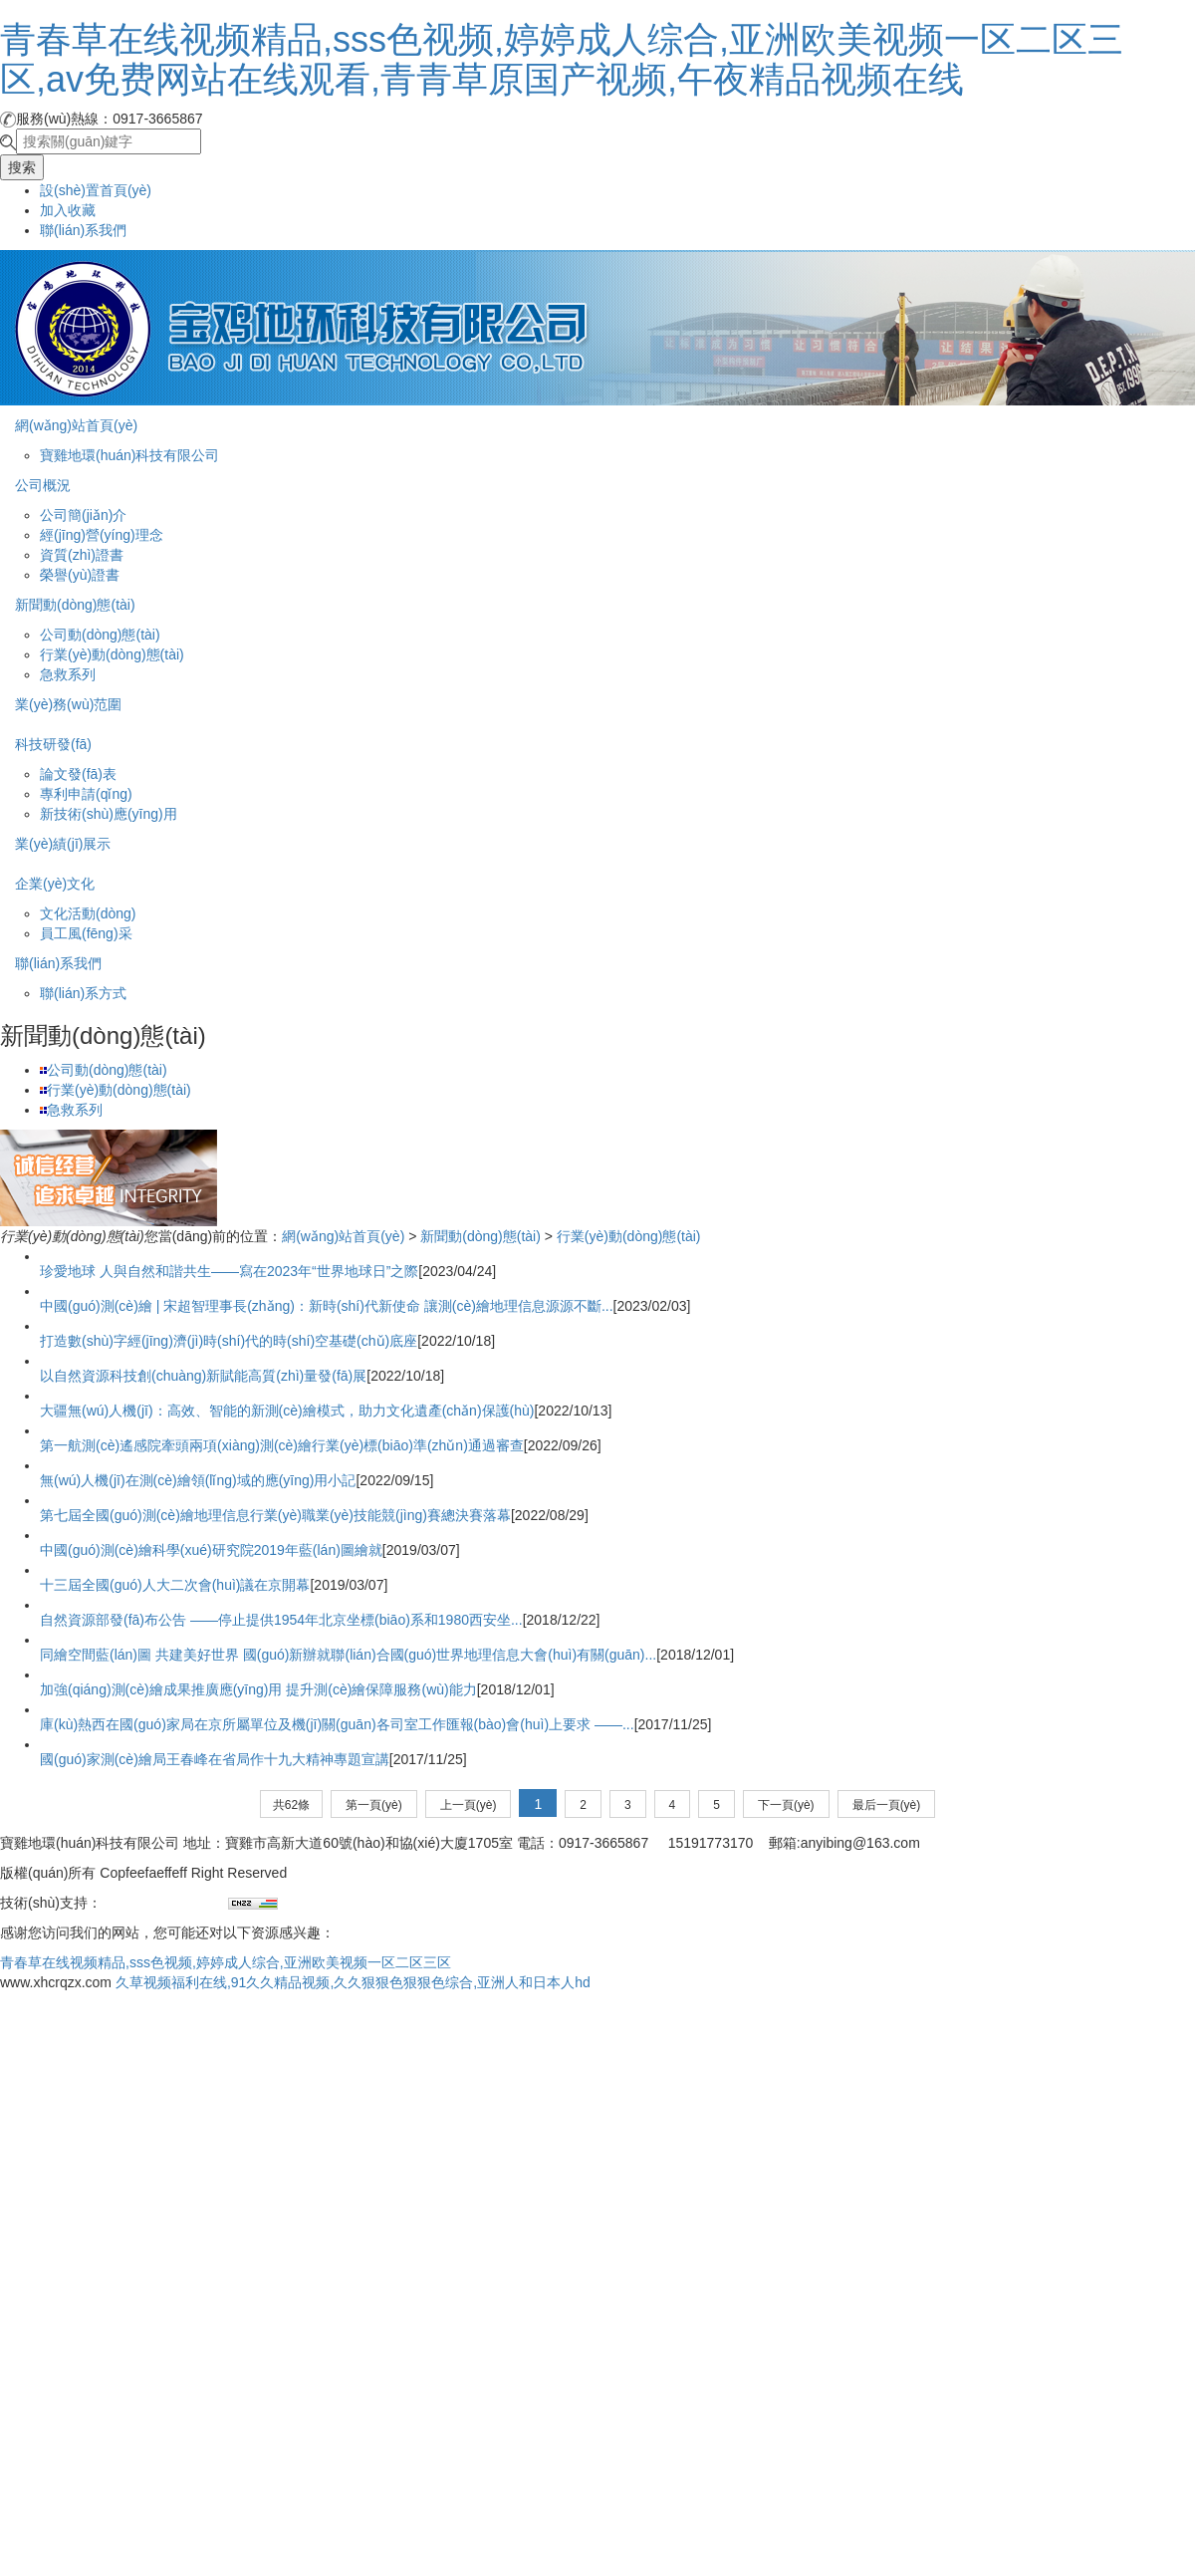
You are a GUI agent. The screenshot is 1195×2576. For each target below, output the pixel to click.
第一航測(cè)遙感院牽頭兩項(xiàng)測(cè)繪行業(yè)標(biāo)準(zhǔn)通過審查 (282, 1445)
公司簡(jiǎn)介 (83, 515)
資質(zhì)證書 (81, 555)
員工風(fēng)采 (86, 933)
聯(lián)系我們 (83, 230)
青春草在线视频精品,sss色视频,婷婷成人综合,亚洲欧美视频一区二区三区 (225, 1962)
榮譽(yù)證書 (80, 575)
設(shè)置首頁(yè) (95, 190)
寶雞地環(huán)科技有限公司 (129, 455)
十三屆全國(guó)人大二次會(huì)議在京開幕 (175, 1585)
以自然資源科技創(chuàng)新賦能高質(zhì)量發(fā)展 (203, 1376)
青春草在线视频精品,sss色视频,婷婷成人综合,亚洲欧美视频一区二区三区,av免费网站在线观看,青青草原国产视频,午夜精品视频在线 (561, 59)
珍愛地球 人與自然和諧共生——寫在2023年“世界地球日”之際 (229, 1271)
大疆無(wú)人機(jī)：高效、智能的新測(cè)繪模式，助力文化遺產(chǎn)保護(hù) (287, 1410)
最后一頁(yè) (886, 1805)
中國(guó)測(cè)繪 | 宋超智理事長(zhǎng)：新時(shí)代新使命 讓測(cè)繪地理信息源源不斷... (326, 1306)
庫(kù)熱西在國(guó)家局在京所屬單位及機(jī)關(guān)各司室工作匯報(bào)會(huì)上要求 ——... (337, 1724)
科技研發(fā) (53, 744)
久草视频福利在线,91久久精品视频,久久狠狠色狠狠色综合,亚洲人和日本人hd (353, 1982)
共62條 (291, 1805)
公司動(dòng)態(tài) (100, 635)
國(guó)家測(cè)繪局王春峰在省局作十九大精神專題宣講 (214, 1759)
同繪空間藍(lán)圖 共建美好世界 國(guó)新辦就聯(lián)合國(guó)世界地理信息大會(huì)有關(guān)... (348, 1655)
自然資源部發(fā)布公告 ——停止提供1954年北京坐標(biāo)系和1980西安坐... (281, 1620)
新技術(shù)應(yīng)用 (108, 814)
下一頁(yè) (786, 1805)
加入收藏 (68, 210)
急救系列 (68, 674)
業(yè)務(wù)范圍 (68, 704)
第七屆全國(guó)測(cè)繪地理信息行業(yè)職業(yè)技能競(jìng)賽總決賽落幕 (275, 1515)
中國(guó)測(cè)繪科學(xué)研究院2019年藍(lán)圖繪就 (211, 1550)
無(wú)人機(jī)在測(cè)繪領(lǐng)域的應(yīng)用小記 (198, 1480)
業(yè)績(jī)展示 (63, 844)
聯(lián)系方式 (83, 993)
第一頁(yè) (374, 1805)
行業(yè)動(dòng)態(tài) (112, 654)
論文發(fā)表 (78, 774)
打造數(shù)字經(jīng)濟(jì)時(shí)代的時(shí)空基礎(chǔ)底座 (228, 1341)
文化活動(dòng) (87, 913)
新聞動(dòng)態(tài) (75, 605)
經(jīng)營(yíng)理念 (101, 535)
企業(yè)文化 (55, 884)
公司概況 (43, 485)
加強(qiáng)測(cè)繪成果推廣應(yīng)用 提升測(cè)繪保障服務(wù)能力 (258, 1689)
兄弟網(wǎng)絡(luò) (165, 1903)
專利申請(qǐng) (86, 794)
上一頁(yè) (468, 1805)
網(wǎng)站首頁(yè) (76, 425)
